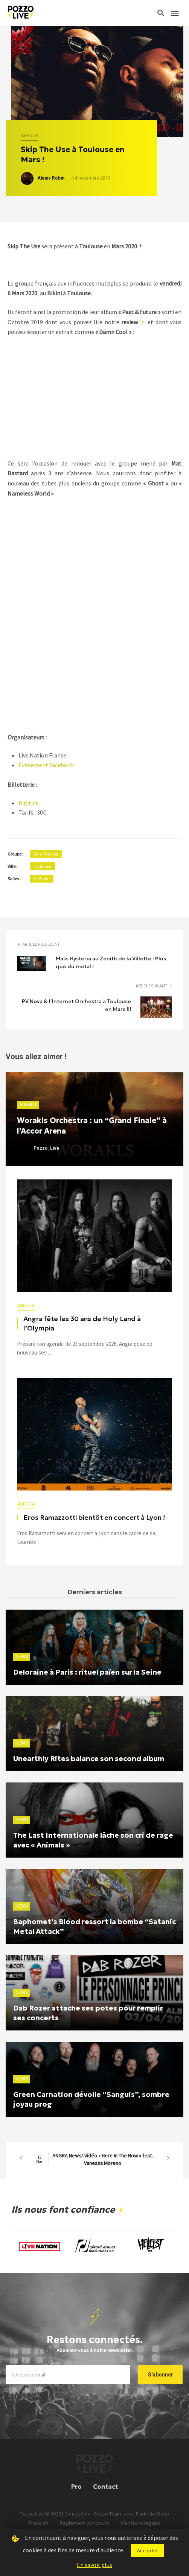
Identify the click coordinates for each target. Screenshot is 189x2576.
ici (143, 322)
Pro (76, 2495)
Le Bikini (42, 878)
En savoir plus (94, 2564)
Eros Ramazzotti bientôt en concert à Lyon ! (94, 1517)
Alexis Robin (50, 178)
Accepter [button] (147, 2550)
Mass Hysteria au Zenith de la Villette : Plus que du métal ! (111, 962)
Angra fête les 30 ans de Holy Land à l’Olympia (82, 1323)
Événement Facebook (46, 765)
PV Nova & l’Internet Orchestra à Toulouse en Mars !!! (76, 1005)
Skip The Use (46, 854)
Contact (105, 2495)
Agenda (29, 135)
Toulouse (42, 866)
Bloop (162, 2522)
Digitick (28, 803)
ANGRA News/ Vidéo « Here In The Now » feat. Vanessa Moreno (94, 2159)
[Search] (161, 13)
